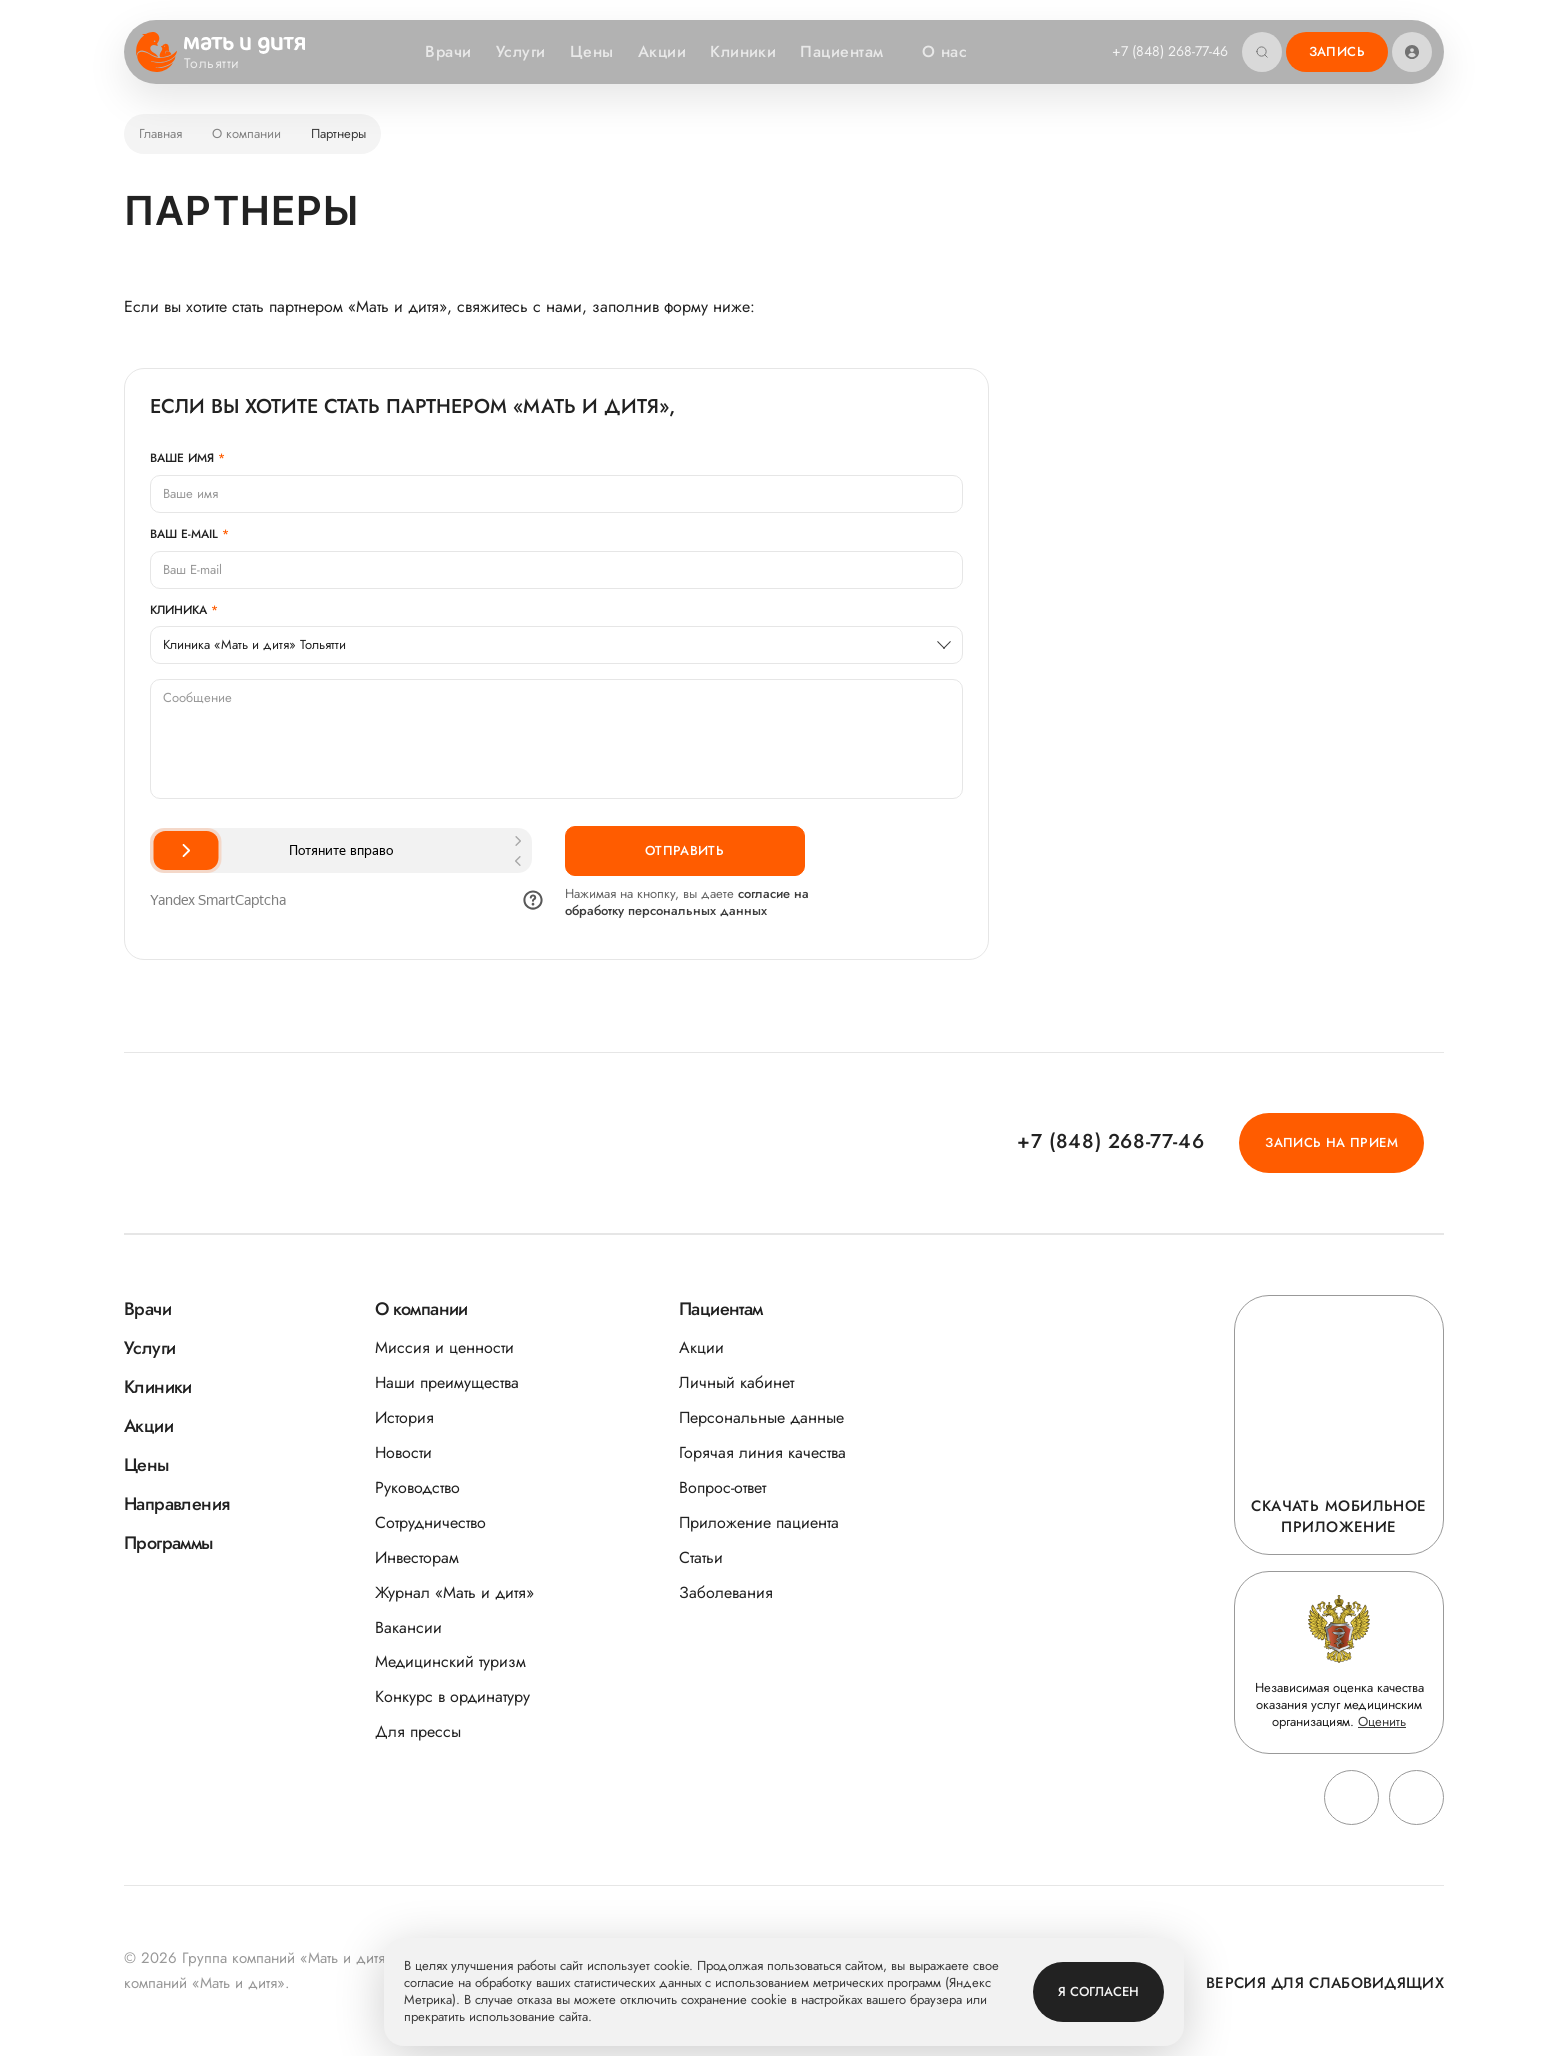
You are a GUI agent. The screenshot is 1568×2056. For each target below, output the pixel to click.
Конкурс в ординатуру (452, 1696)
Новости (403, 1452)
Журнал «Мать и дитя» (454, 1592)
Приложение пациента (759, 1522)
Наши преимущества (447, 1382)
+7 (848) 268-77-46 (1170, 51)
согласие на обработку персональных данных (687, 901)
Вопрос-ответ (722, 1487)
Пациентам (851, 51)
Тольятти (224, 64)
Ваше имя (182, 458)
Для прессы (418, 1731)
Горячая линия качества (762, 1452)
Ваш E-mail (184, 534)
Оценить (1382, 1721)
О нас (954, 51)
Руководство (417, 1487)
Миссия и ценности (444, 1347)
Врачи (448, 51)
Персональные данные (761, 1417)
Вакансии (408, 1627)
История (404, 1417)
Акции (662, 51)
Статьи (701, 1557)
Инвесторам (417, 1557)
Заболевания (726, 1592)
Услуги (521, 51)
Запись (1337, 51)
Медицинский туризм (450, 1661)
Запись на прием (1331, 1142)
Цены (592, 51)
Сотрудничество (430, 1522)
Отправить (685, 850)
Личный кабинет (736, 1382)
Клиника (178, 610)
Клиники (743, 51)
